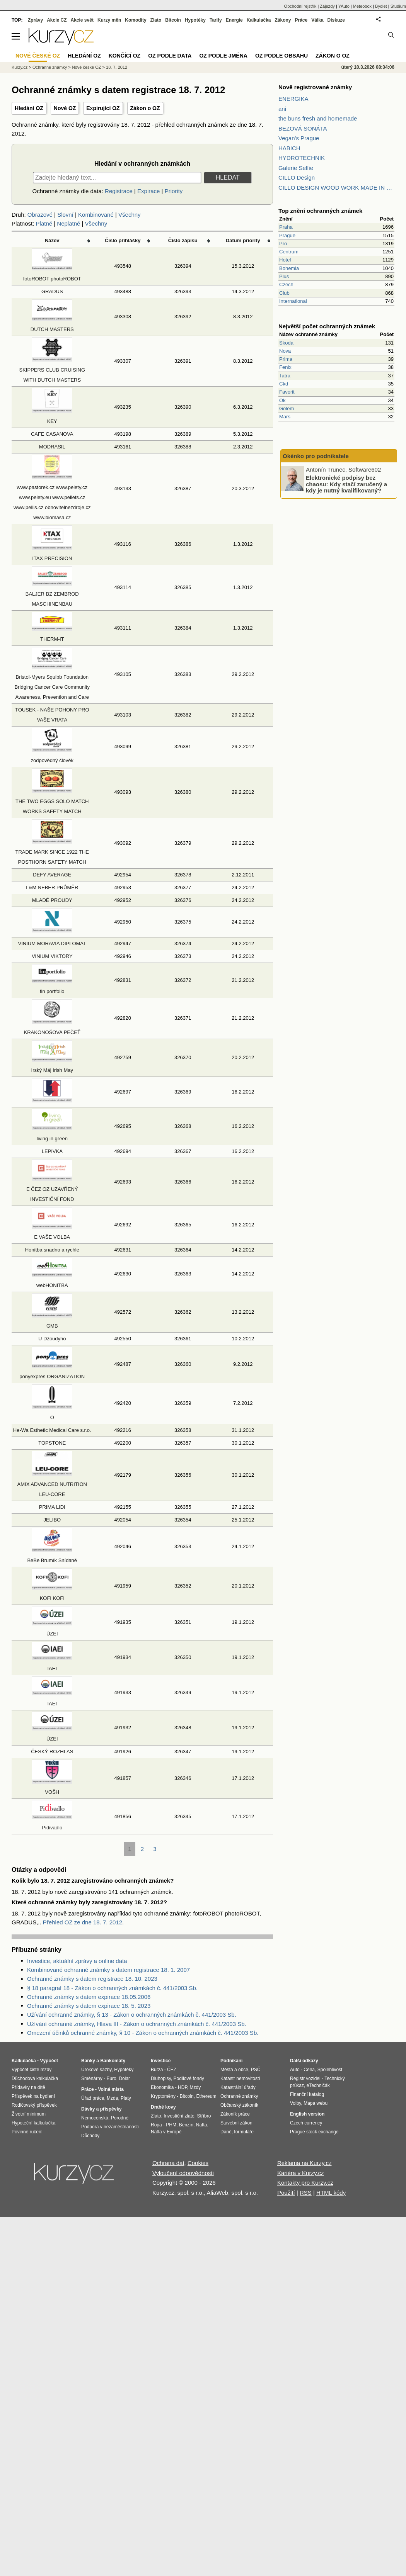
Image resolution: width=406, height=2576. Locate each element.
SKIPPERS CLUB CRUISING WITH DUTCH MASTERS (52, 370)
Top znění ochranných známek (320, 210)
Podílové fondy (188, 2078)
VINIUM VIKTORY (52, 956)
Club (284, 293)
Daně (226, 2131)
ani (282, 108)
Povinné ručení (27, 2131)
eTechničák (318, 2085)
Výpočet (49, 2060)
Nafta (201, 2125)
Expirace (148, 191)
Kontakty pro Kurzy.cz (305, 2182)
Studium (398, 6)
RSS (306, 2192)
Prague (287, 235)
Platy (126, 2098)
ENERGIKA (293, 98)
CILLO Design (296, 177)
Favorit (287, 392)
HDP (182, 2087)
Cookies (198, 2163)
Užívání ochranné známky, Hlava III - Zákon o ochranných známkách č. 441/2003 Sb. (136, 2024)
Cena (309, 2069)
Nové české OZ (86, 67)
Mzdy (195, 2087)
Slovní (65, 214)
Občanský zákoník (239, 2105)
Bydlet (381, 6)
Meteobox (362, 6)
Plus (284, 276)
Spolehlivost (330, 2069)
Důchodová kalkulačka (35, 2078)
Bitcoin (173, 20)
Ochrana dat (168, 2163)
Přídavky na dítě (28, 2087)
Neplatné (68, 223)
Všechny (129, 214)
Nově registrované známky (315, 87)
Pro (283, 243)
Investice (161, 2060)
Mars (284, 416)
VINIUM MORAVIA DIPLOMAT (52, 943)
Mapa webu (316, 2103)
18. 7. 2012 (116, 67)
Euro (111, 2078)
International (293, 301)
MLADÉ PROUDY (52, 900)
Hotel (285, 260)
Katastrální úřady (238, 2087)
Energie (234, 20)
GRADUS (52, 291)
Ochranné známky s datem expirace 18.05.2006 (88, 1997)
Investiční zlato (179, 2116)
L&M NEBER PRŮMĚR (52, 887)
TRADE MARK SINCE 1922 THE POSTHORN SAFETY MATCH (52, 852)
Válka (317, 20)
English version (307, 2114)
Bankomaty (112, 2060)
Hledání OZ (29, 108)
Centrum (289, 252)
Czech (286, 284)
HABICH (289, 148)
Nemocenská (94, 2118)
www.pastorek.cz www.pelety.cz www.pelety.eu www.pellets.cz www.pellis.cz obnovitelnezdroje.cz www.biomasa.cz (52, 497)
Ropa (156, 2125)
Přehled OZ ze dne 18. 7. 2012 (82, 1922)
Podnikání (231, 2060)
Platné (44, 223)
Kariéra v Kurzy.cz (300, 2173)
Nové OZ (65, 108)
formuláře (244, 2131)
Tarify (216, 20)
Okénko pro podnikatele (316, 456)
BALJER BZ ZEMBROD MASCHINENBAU (52, 594)
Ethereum (206, 2096)
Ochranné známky (49, 67)
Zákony (283, 20)
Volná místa (110, 2089)
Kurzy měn (109, 20)
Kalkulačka (259, 20)
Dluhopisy (161, 2078)
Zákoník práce (235, 2114)
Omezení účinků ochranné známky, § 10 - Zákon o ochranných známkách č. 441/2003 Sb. (142, 2032)
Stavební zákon (236, 2123)
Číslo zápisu (183, 240)
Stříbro (204, 2116)
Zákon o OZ (145, 108)
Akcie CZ (57, 20)
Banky (88, 2060)
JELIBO (52, 1520)
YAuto (344, 6)
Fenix (285, 367)
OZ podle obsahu (281, 56)
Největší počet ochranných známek (326, 326)
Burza (157, 2069)
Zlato (156, 20)
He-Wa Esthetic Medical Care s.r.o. (52, 1430)
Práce (301, 20)
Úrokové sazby (96, 2069)
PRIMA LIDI (52, 1507)
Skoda (286, 343)
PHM (171, 2125)
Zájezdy (327, 6)
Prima (285, 359)
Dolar (124, 2078)
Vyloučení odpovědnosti (183, 2173)
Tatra (284, 376)
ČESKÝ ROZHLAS (52, 1751)
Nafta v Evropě (166, 2131)
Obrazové (40, 214)
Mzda (112, 2098)
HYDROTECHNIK (301, 158)
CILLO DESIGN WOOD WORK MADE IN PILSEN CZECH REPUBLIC (336, 187)
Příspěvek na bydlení (33, 2096)
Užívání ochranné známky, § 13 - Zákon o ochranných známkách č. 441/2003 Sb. (131, 2014)
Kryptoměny (163, 2096)
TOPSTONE (52, 1443)
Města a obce (234, 2069)
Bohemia (289, 268)
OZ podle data (169, 56)
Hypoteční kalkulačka (33, 2123)
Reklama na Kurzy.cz (304, 2163)
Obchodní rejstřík (300, 6)
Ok (282, 400)
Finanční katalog (307, 2094)
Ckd (283, 384)
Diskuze (336, 20)
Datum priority (243, 240)
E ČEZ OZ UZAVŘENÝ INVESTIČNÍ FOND (52, 1189)
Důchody (90, 2135)
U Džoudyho (52, 1338)
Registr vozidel (305, 2078)
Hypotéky (195, 20)
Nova (285, 351)
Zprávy (35, 20)
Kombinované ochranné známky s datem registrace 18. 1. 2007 (108, 1969)
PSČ (256, 2069)
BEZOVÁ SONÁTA (302, 128)
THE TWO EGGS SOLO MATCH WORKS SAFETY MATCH (52, 801)
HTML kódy (331, 2192)
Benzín (186, 2125)
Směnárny (91, 2078)
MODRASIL (52, 447)
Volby (295, 2103)
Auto (295, 2069)
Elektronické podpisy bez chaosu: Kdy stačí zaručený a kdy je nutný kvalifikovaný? (346, 484)
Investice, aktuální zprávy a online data (77, 1961)
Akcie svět (82, 20)
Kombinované (96, 214)
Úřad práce (92, 2098)
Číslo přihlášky (123, 240)
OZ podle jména (223, 56)
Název (52, 240)
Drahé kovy (163, 2107)
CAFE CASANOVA (52, 434)
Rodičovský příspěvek (34, 2105)
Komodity (135, 20)
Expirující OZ (102, 108)
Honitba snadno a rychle (52, 1250)
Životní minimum (29, 2114)
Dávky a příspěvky (101, 2109)
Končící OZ (124, 56)
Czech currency (306, 2123)
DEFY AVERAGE (52, 875)
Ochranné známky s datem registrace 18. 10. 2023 (92, 1978)
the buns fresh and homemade (317, 118)
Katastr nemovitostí (240, 2078)
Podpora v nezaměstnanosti (110, 2126)
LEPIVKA (52, 1151)
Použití (286, 2192)
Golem (286, 408)
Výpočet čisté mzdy (31, 2069)
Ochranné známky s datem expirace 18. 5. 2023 (88, 2005)
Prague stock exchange (314, 2131)
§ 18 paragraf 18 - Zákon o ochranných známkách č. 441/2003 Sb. (112, 1988)
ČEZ (171, 2069)
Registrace (119, 191)
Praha (286, 227)
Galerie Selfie (295, 168)
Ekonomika (162, 2087)
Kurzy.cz (19, 67)
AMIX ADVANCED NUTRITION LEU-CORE (52, 1484)
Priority (174, 191)
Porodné (119, 2118)
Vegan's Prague (298, 138)
